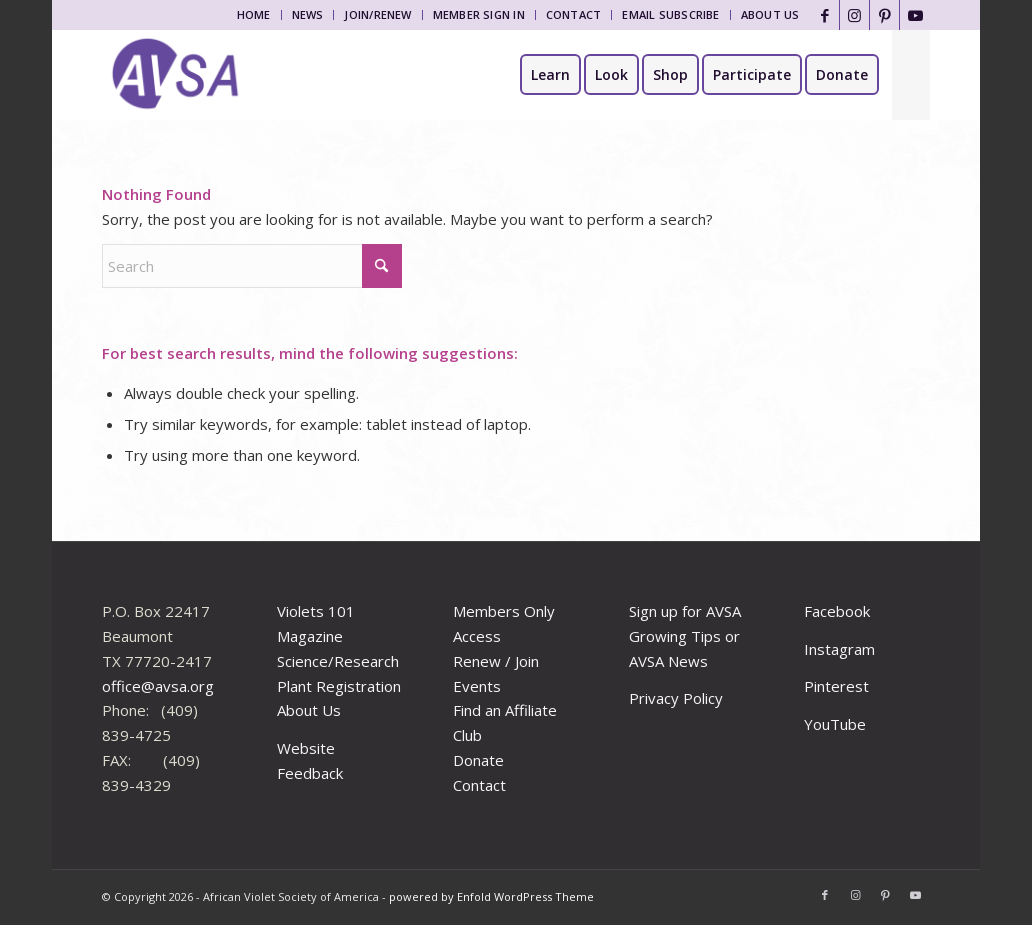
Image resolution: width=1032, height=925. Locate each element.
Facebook (837, 611)
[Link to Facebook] (824, 15)
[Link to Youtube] (915, 15)
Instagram (839, 649)
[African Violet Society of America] (176, 75)
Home (254, 14)
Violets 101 (316, 611)
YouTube (835, 724)
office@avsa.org (158, 686)
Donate (478, 760)
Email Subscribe (670, 14)
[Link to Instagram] (854, 15)
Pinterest (836, 686)
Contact (574, 14)
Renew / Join (496, 661)
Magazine (310, 636)
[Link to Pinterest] (884, 15)
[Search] (911, 75)
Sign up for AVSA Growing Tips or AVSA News (685, 636)
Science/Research (338, 661)
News (308, 14)
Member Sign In (479, 14)
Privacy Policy (676, 698)
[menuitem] (254, 15)
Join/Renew (377, 14)
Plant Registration (339, 686)
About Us (770, 14)
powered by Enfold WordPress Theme (491, 896)
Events (477, 686)
